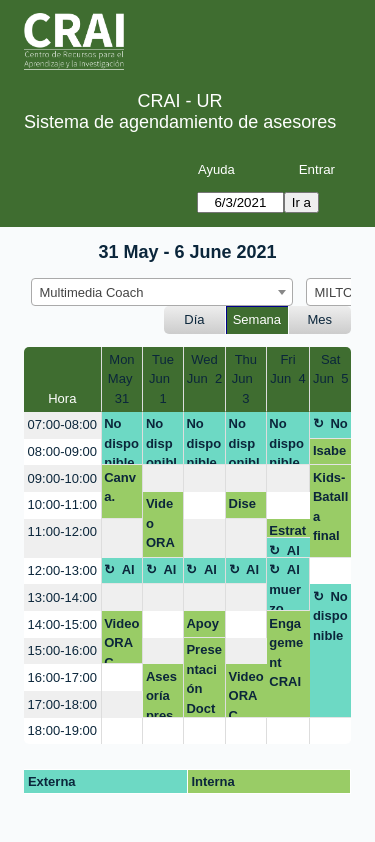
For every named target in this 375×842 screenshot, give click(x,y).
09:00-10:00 (62, 478)
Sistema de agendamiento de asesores (180, 122)
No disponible (121, 440)
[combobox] (162, 292)
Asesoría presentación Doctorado (163, 693)
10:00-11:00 (62, 504)
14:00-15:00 (62, 624)
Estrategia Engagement (287, 530)
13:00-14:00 (62, 597)
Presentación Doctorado (203, 679)
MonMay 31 (122, 379)
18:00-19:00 (62, 730)
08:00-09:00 (62, 451)
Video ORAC (160, 526)
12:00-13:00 (62, 570)
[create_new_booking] (163, 478)
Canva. (120, 487)
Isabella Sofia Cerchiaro (329, 454)
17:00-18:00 (62, 704)
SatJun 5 (330, 369)
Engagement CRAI (286, 653)
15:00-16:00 (62, 650)
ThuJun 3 (246, 379)
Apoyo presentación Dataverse (203, 627)
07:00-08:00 (62, 424)
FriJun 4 (287, 369)
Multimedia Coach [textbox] (92, 292)
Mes (320, 319)
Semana (257, 319)
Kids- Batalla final (330, 507)
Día (194, 319)
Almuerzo (288, 550)
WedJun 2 (204, 369)
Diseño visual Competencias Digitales (245, 507)
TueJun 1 (163, 379)
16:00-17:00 (62, 677)
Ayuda (216, 169)
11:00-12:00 (62, 531)
